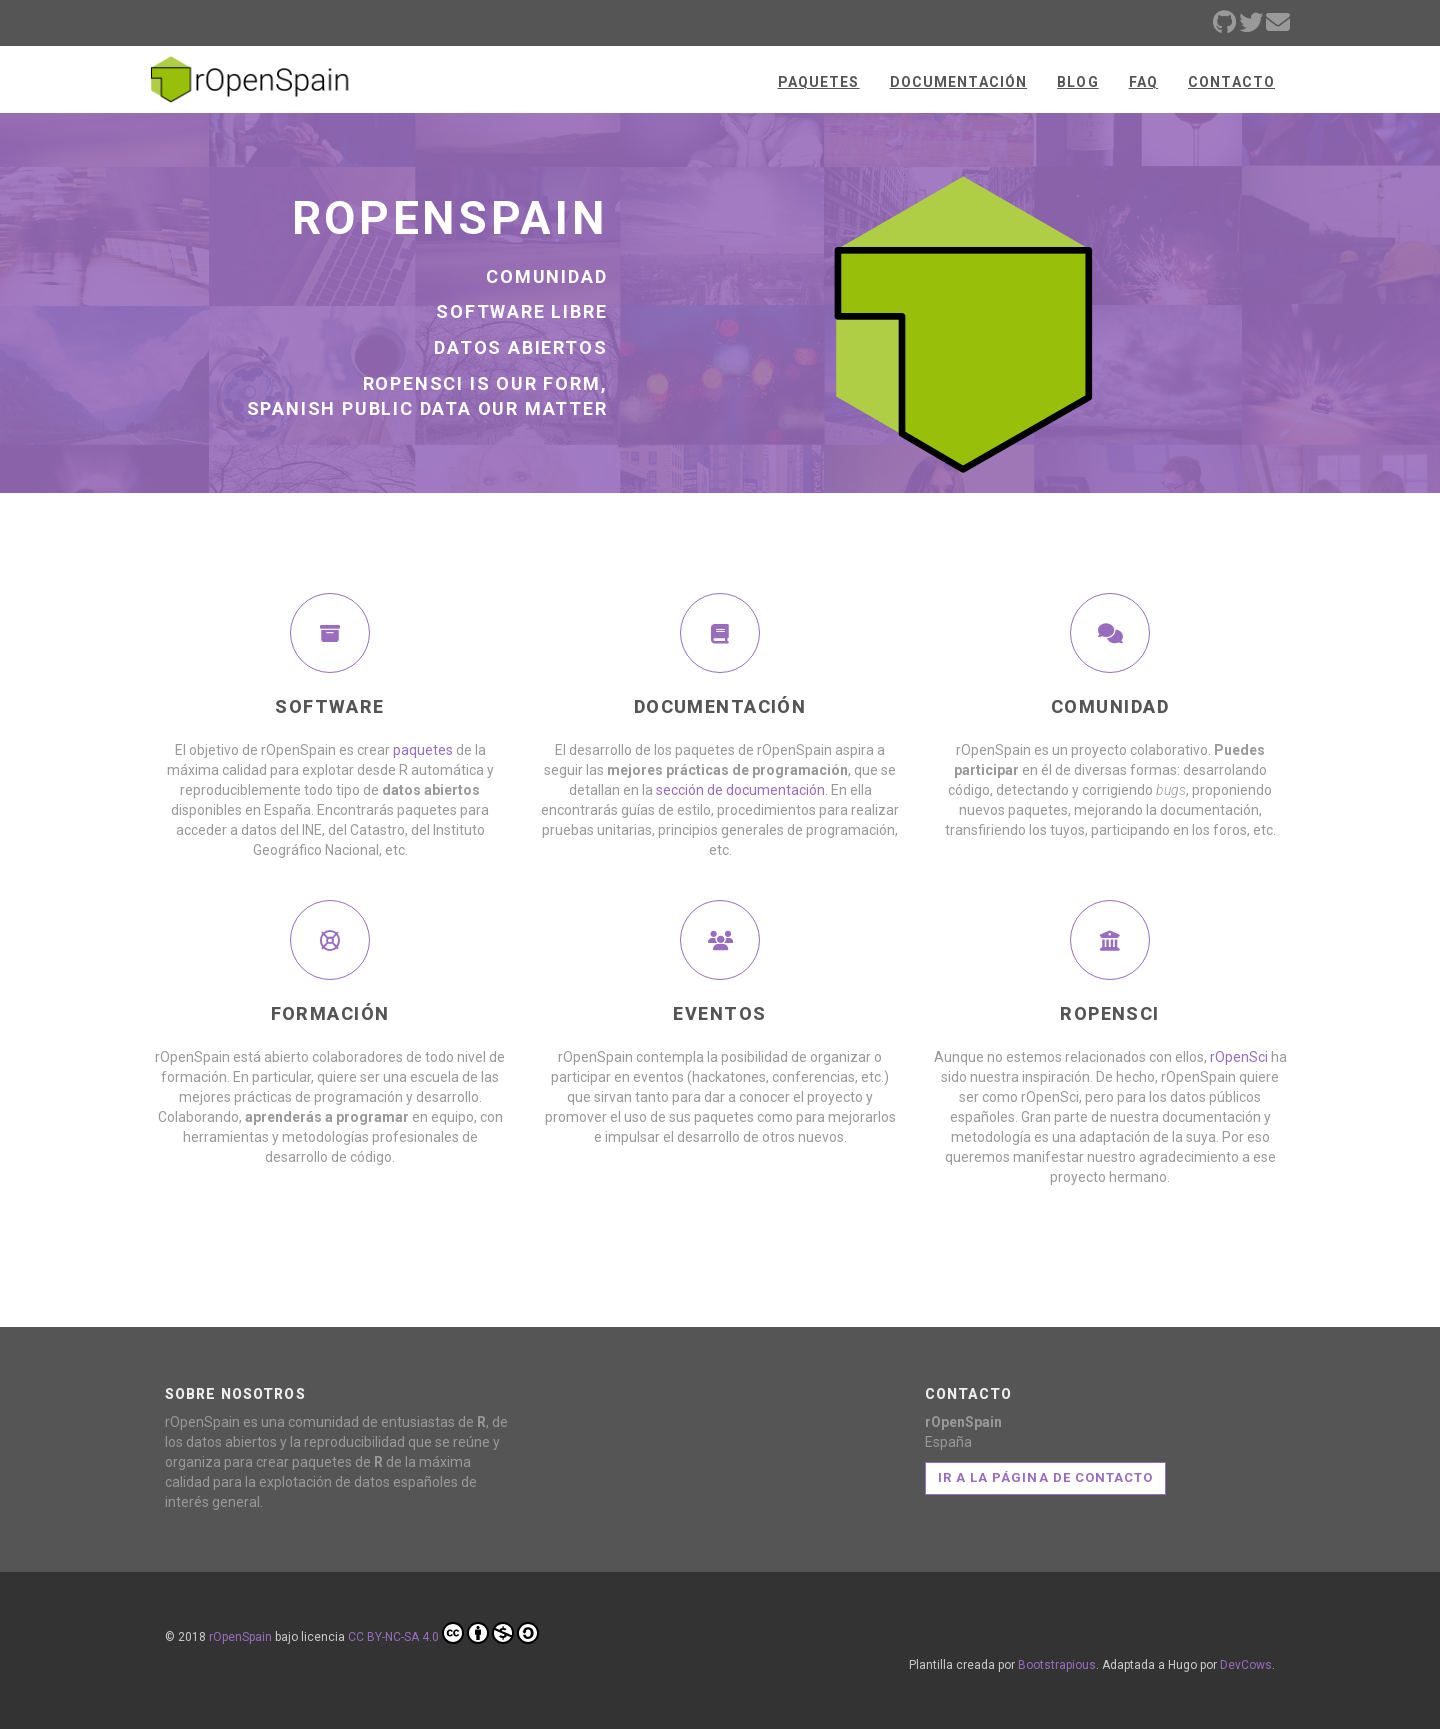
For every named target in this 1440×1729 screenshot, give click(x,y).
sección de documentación (740, 790)
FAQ (1143, 82)
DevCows (1246, 1665)
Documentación (959, 82)
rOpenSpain (240, 1637)
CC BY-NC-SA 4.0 (443, 1633)
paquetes (423, 750)
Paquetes (819, 82)
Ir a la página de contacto (1045, 1477)
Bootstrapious (1057, 1665)
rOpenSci (1239, 1057)
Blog (1077, 82)
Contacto (1231, 82)
